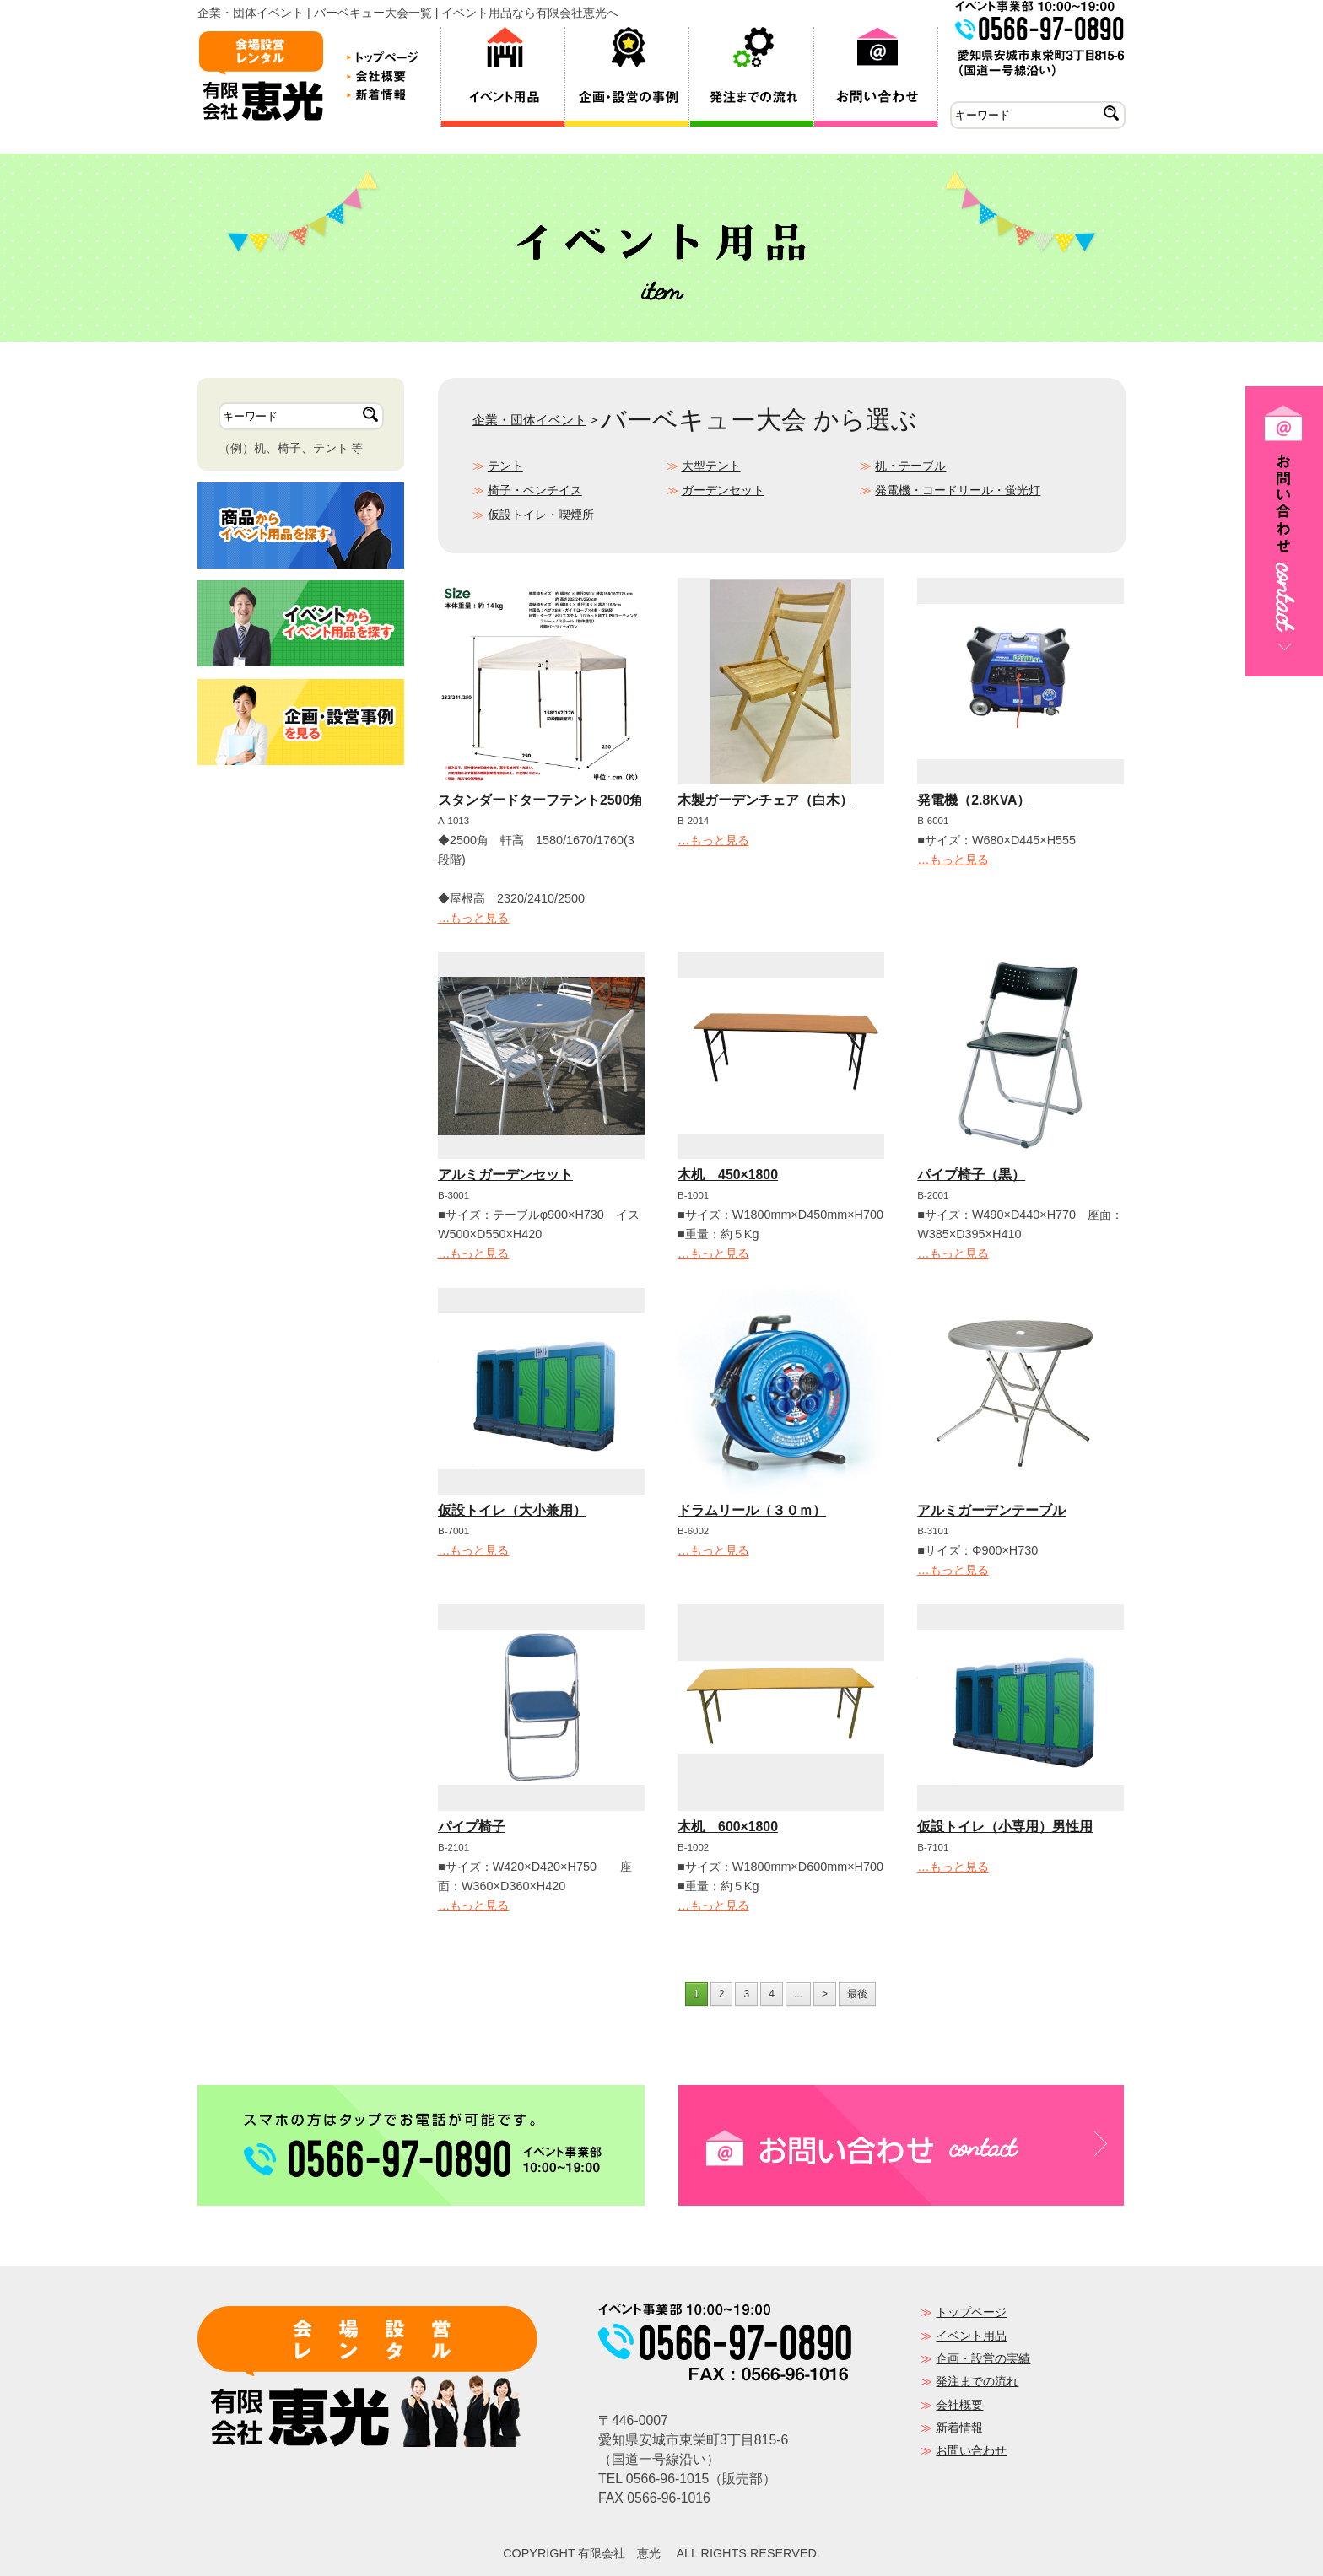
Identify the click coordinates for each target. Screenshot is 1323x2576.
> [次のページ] (825, 1994)
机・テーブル (910, 465)
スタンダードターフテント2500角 (540, 800)
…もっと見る (473, 917)
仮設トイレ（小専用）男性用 (1005, 1826)
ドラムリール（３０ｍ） (752, 1510)
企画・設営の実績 (983, 2358)
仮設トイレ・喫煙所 (541, 514)
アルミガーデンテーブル (991, 1510)
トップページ (971, 2312)
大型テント (711, 465)
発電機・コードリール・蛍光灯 (957, 490)
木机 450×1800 (728, 1174)
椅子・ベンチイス (535, 490)
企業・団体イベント (529, 419)
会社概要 (959, 2405)
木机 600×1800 (728, 1826)
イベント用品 (971, 2335)
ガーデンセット (723, 490)
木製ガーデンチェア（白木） (765, 800)
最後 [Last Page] (857, 1994)
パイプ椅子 (471, 1826)
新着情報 (959, 2427)
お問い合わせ (971, 2450)
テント (505, 465)
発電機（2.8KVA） (973, 800)
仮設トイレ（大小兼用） (512, 1510)
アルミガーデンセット (505, 1174)
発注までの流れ (977, 2381)
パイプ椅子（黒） (971, 1174)
